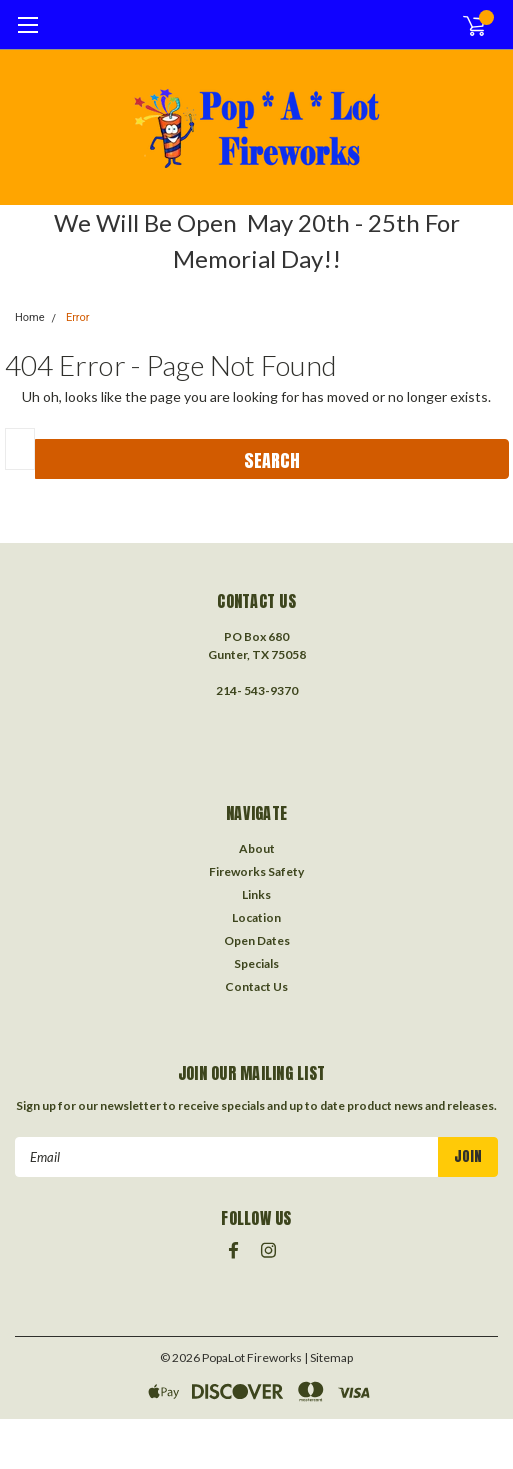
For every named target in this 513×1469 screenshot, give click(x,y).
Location (256, 917)
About (257, 848)
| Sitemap (328, 1357)
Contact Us (256, 986)
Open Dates (257, 940)
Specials (256, 963)
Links (256, 894)
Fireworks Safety (256, 871)
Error (78, 317)
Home (30, 317)
